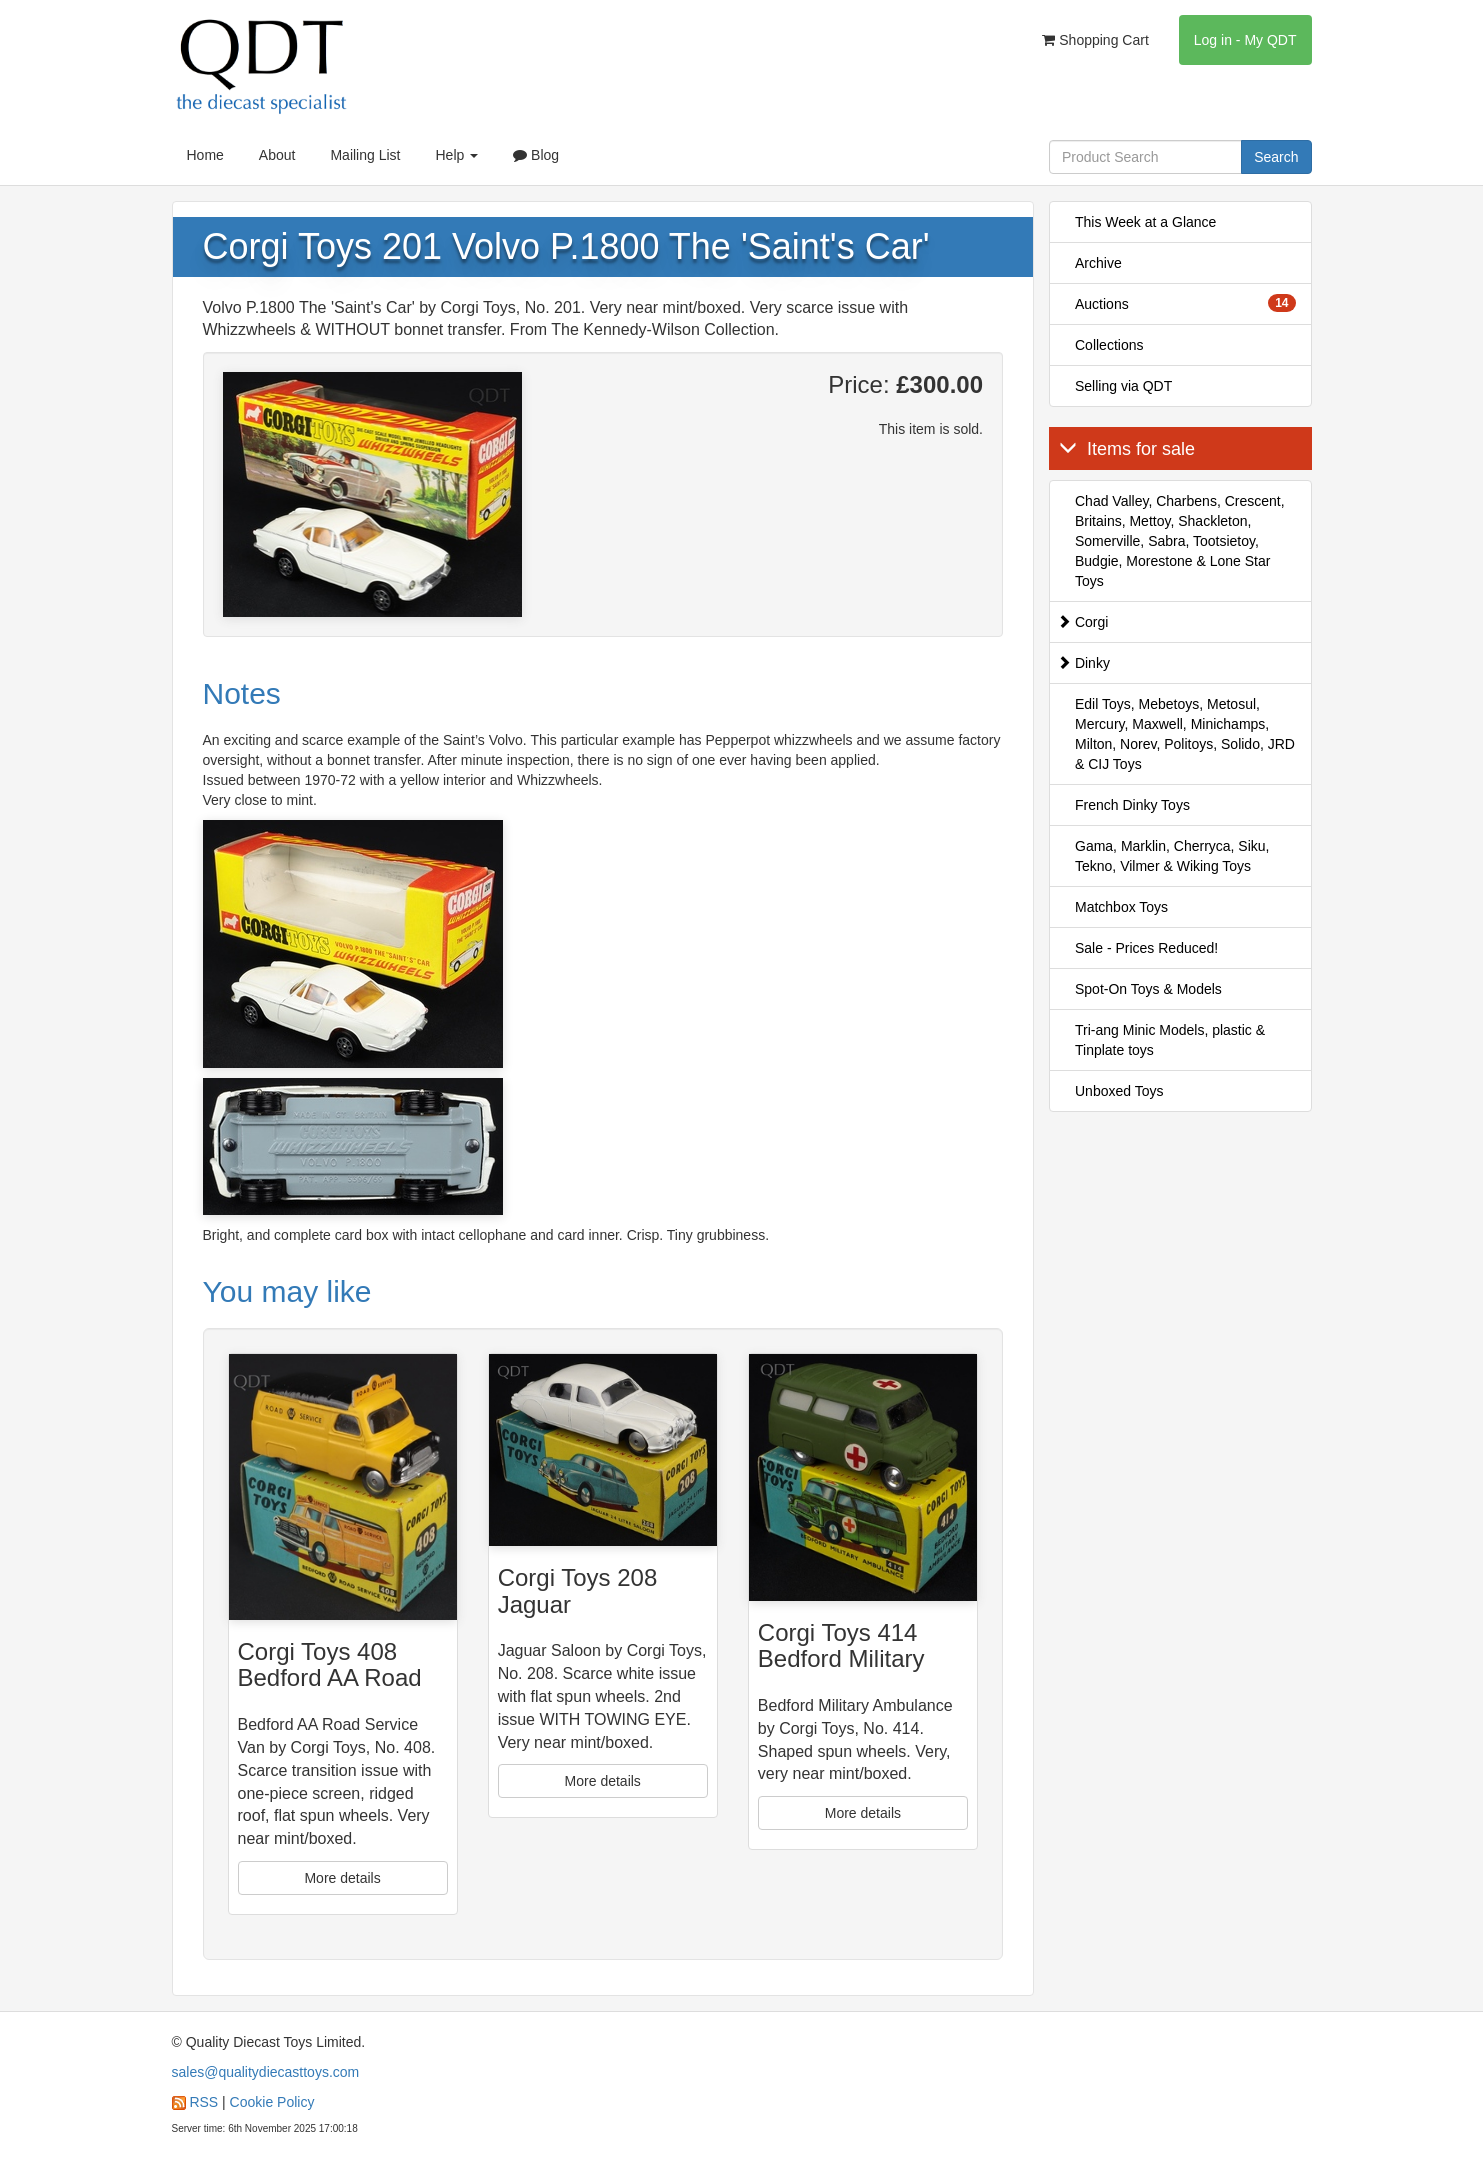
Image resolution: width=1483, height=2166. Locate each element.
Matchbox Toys (1121, 907)
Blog (536, 155)
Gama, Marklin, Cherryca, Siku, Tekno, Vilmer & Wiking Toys (1172, 856)
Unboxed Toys (1119, 1091)
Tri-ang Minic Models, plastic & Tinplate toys (1170, 1040)
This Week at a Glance (1145, 222)
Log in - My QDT (1245, 40)
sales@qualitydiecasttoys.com (266, 2072)
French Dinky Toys (1132, 805)
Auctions (1185, 303)
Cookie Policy (272, 2102)
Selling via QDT (1123, 386)
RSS (203, 2102)
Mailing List (365, 155)
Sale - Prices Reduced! (1146, 948)
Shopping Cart (1095, 40)
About (277, 155)
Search (1276, 157)
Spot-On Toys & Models (1148, 989)
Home (205, 155)
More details (342, 1878)
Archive (1098, 263)
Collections (1109, 345)
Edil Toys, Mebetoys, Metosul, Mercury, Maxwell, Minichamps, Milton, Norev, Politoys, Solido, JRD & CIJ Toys (1185, 734)
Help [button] (456, 155)
